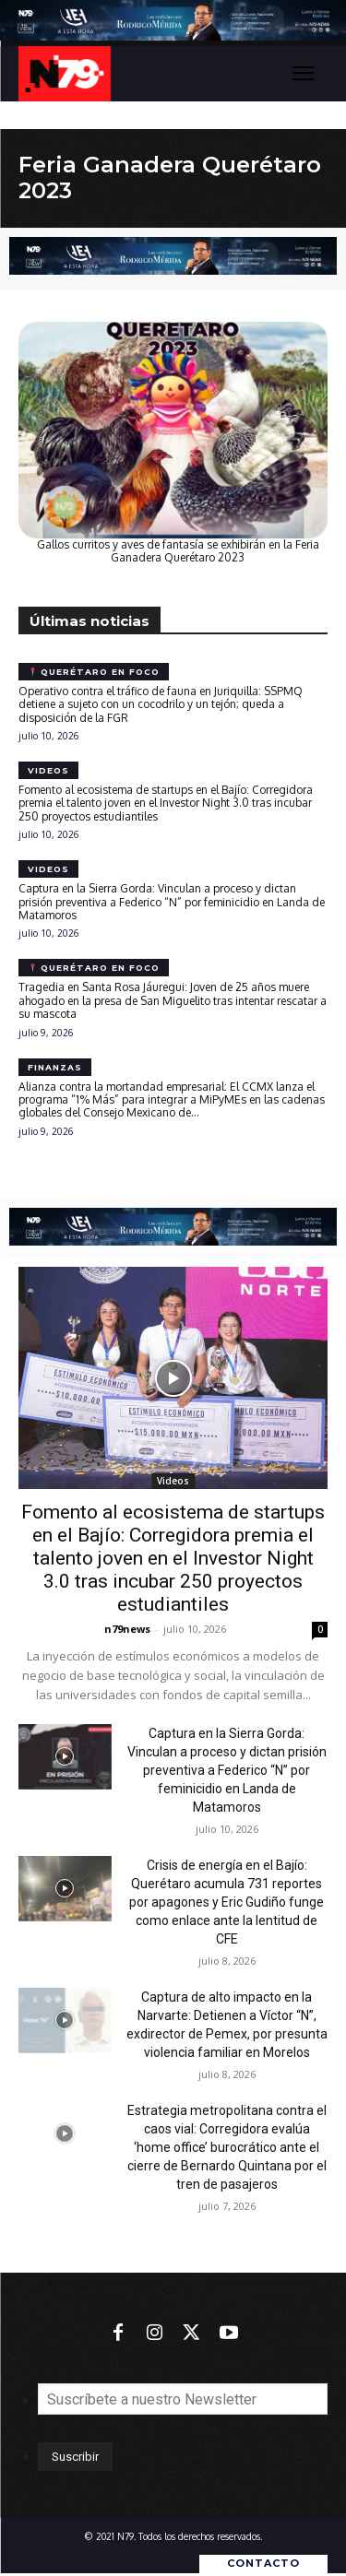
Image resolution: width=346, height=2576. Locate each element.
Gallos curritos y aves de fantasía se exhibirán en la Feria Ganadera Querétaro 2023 (178, 551)
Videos (48, 770)
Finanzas (55, 1067)
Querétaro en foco (95, 672)
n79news (127, 1629)
